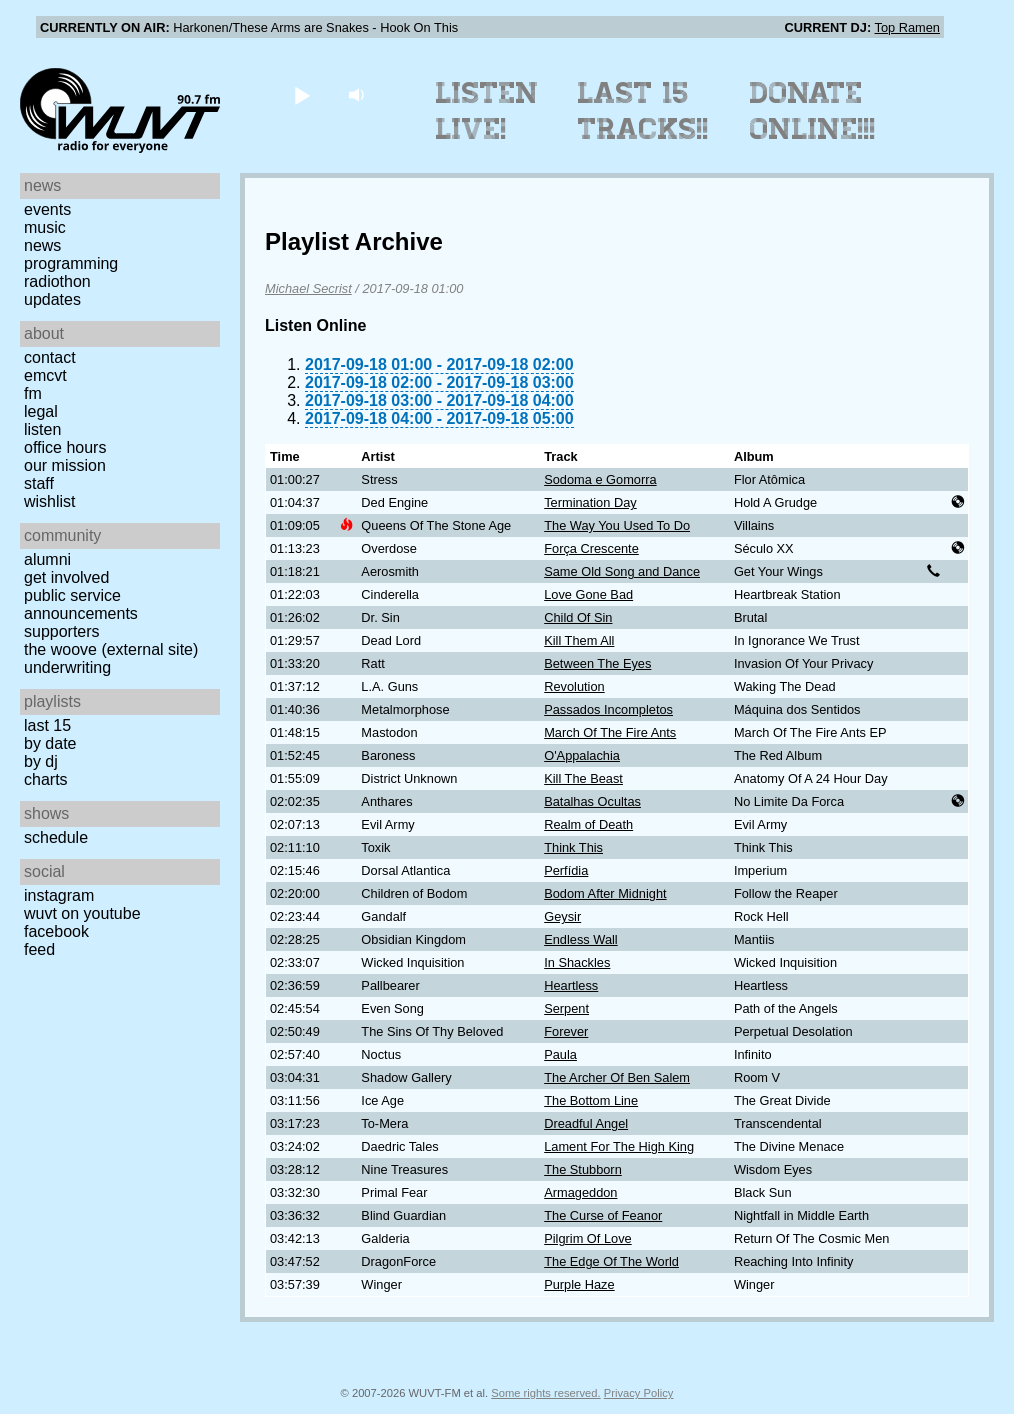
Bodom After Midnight (605, 893)
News (42, 245)
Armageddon (580, 1192)
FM (33, 393)
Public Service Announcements (81, 604)
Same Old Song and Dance (622, 571)
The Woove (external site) (111, 649)
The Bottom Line (591, 1100)
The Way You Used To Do (617, 525)
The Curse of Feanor (603, 1215)
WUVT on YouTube (82, 913)
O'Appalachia (582, 755)
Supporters (62, 631)
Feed (39, 949)
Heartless (571, 985)
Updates (52, 299)
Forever (566, 1031)
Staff (39, 483)
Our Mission (65, 465)
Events (47, 209)
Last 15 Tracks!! (643, 111)
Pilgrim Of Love (587, 1238)
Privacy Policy (639, 1393)
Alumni (47, 559)
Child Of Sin (578, 617)
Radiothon (57, 281)
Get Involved (66, 577)
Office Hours (65, 447)
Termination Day (590, 502)
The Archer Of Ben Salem (617, 1077)
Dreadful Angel (586, 1123)
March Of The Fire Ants (610, 732)
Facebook (56, 931)
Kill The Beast (583, 778)
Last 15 (47, 725)
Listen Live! (487, 111)
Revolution (574, 686)
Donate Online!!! (813, 111)
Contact (50, 357)
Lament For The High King (619, 1146)
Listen (42, 429)
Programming (71, 263)
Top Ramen (907, 27)
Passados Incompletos (608, 709)
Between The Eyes (597, 663)
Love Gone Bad (588, 594)
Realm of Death (588, 824)
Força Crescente (591, 548)
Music (45, 227)
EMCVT (45, 375)
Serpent (566, 1008)
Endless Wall (581, 939)
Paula (560, 1054)
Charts (46, 779)
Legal (41, 411)
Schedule (56, 837)
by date (50, 743)
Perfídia (566, 870)
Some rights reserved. (545, 1393)
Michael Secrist (308, 288)
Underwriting (67, 667)
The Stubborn (583, 1169)
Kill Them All (579, 640)
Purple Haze (579, 1284)
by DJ (41, 761)
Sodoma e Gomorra (600, 479)
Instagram (59, 895)
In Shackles (577, 962)
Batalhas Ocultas (592, 801)
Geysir (562, 916)
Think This (573, 847)
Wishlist (50, 501)
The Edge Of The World (611, 1261)
